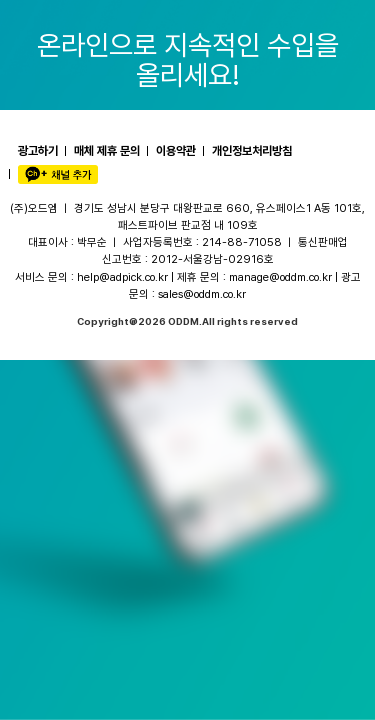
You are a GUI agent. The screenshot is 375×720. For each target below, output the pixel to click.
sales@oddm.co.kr (202, 294)
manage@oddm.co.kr (280, 277)
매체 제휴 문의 (107, 151)
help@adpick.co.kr (122, 277)
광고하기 (38, 151)
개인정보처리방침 (252, 151)
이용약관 (176, 151)
